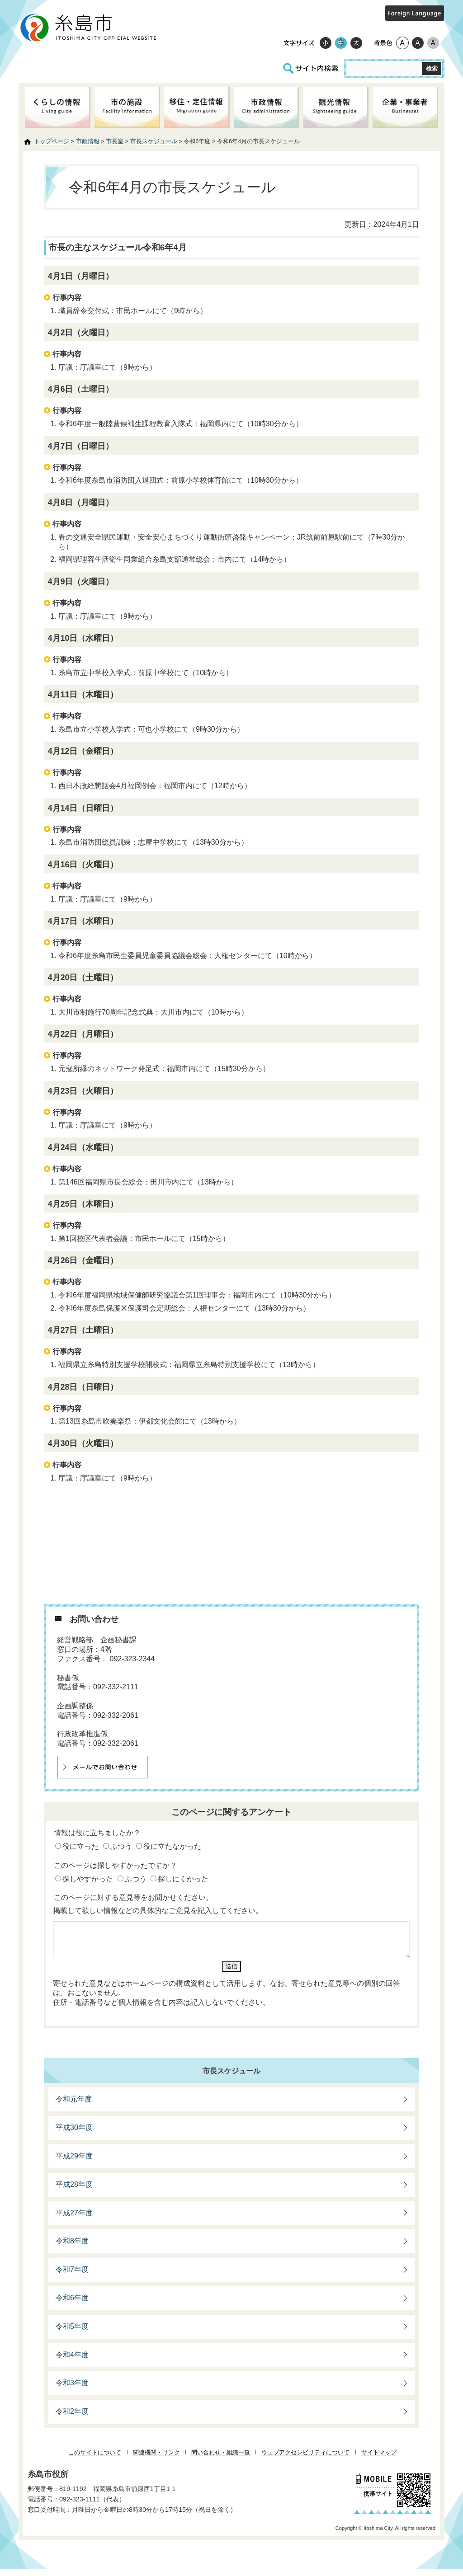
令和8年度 (72, 2248)
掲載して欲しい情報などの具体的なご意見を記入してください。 (158, 1910)
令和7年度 (72, 2276)
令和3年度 (72, 2389)
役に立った (80, 1846)
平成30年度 (74, 2134)
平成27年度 (74, 2219)
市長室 (114, 141)
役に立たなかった (172, 1846)
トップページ (51, 141)
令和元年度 (74, 2106)
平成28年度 (74, 2191)
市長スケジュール (153, 141)
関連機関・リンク (156, 2459)
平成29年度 (74, 2163)
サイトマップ (379, 2459)
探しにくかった (183, 1879)
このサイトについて (94, 2459)
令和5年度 (72, 2333)
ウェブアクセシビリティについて (305, 2459)
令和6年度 (72, 2304)
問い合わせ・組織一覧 (220, 2459)
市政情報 (87, 141)
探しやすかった (87, 1879)
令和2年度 (72, 2418)
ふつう (121, 1846)
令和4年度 (72, 2361)
